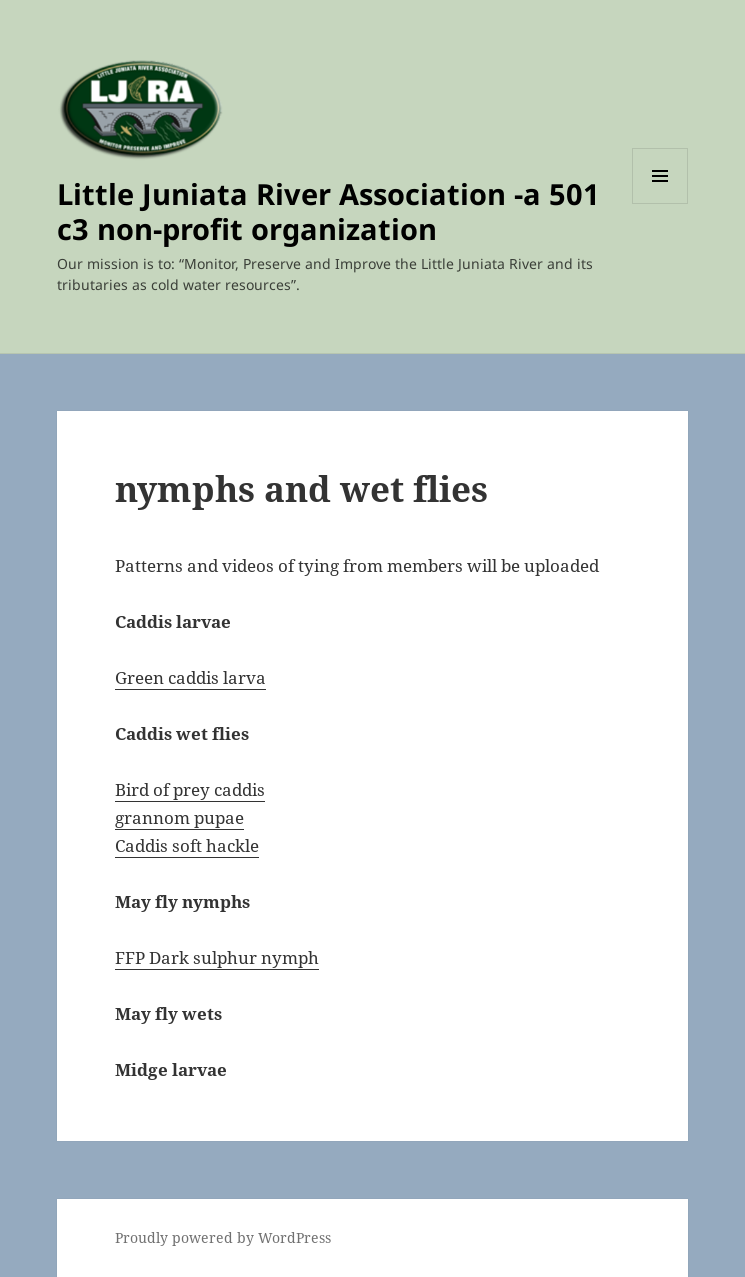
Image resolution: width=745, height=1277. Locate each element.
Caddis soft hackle (187, 845)
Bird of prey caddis (190, 789)
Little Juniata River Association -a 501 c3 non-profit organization (328, 211)
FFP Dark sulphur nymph (217, 957)
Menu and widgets (660, 203)
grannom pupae (179, 817)
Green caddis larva (190, 677)
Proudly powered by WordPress (223, 1237)
